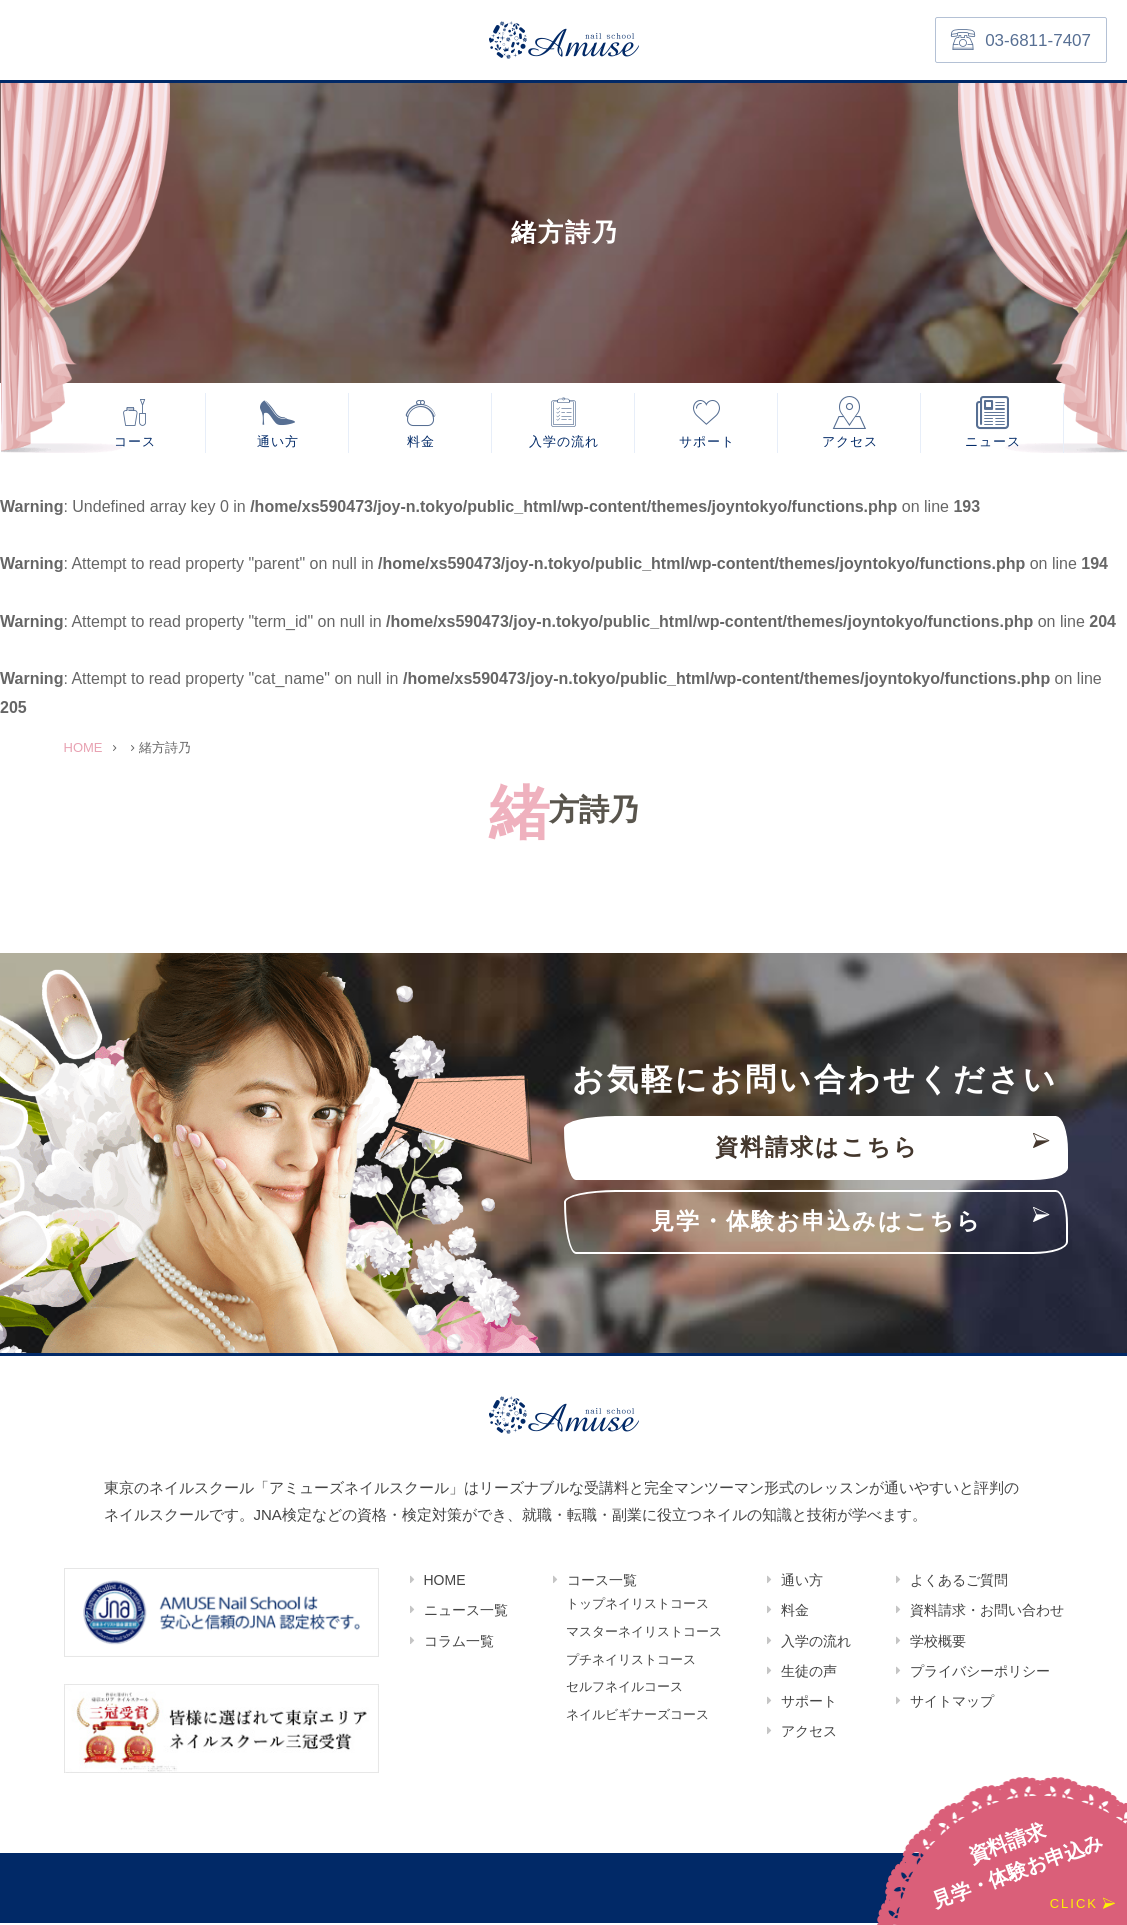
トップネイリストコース (637, 1606)
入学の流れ (564, 441)
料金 (421, 441)
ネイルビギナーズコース (637, 1720)
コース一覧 (602, 1582)
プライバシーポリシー (980, 1673)
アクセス (850, 441)
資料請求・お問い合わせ (987, 1612)
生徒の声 (809, 1673)
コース (135, 441)
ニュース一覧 (466, 1612)
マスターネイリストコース (644, 1635)
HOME (445, 1582)
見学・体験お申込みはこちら (816, 1223)
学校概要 (938, 1643)
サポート (707, 441)
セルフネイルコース (624, 1692)
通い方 (278, 441)
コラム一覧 (459, 1643)
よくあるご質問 (959, 1582)
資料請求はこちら (817, 1149)
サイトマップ (952, 1703)
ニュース (993, 441)
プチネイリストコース (631, 1663)
